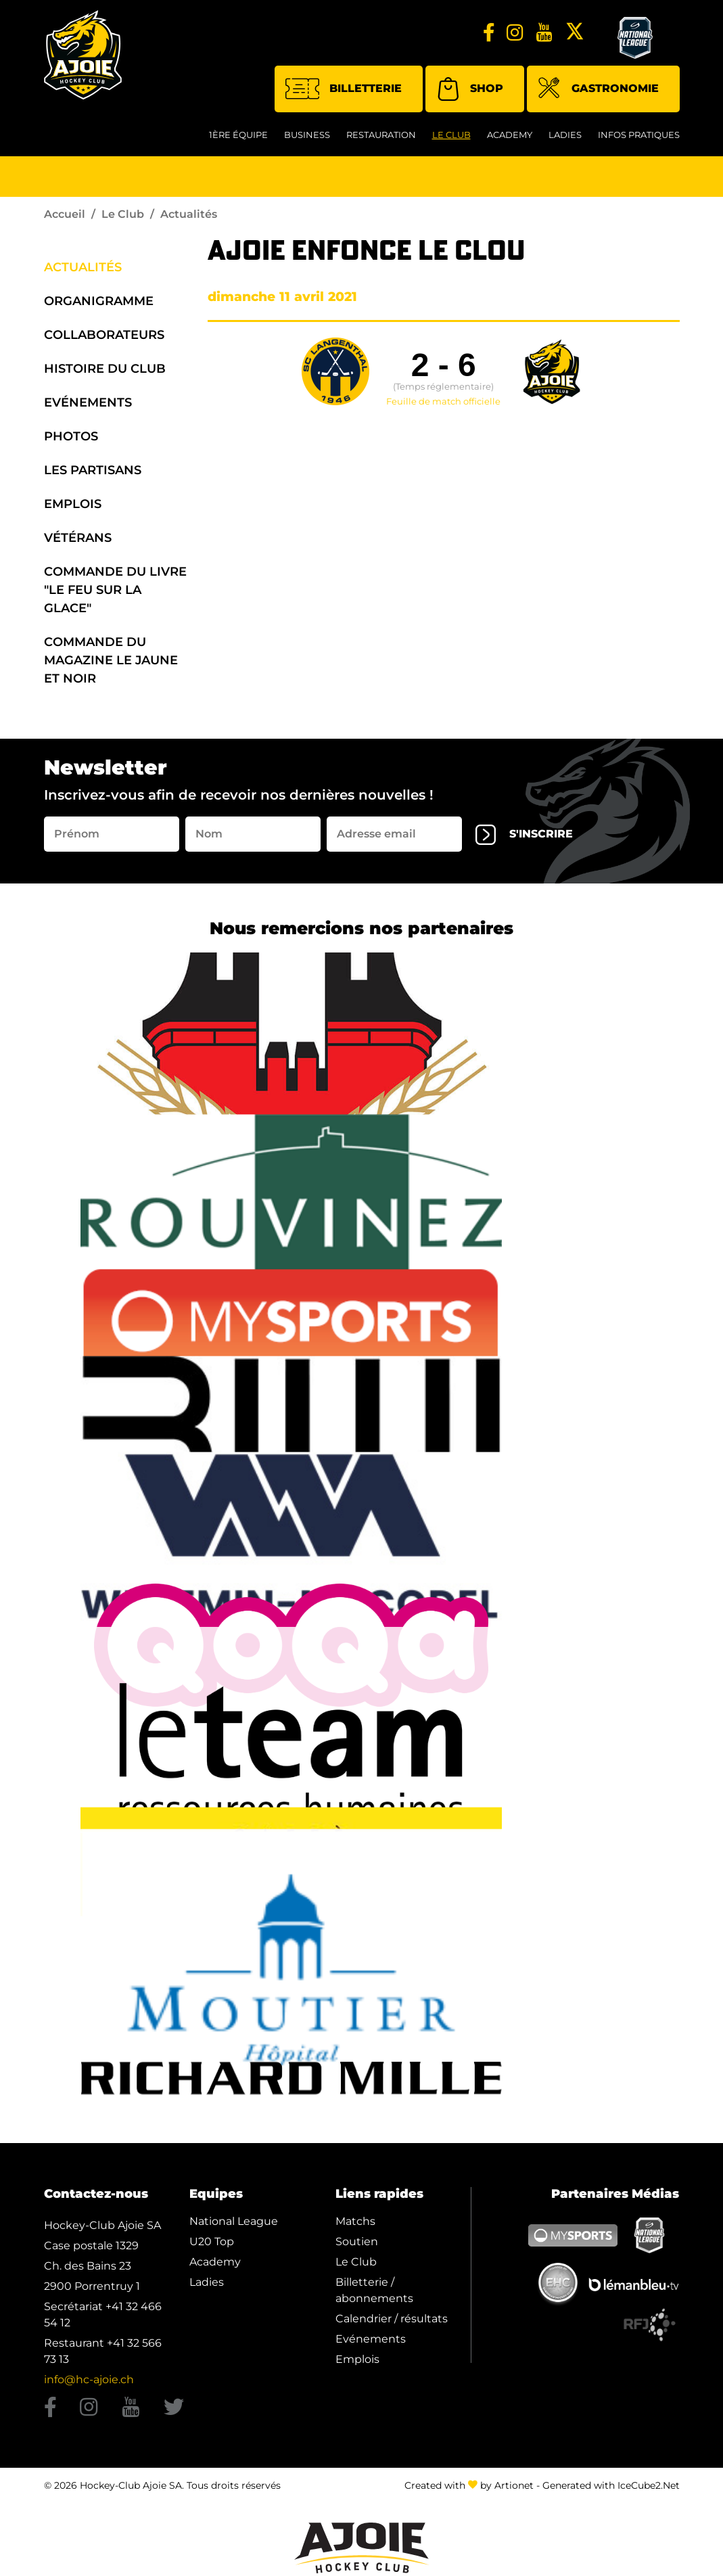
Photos (71, 436)
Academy (509, 134)
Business (307, 134)
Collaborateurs (104, 334)
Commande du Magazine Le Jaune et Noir (111, 660)
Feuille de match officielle (443, 402)
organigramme (99, 301)
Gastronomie (598, 90)
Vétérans (78, 537)
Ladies (565, 134)
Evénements (88, 402)
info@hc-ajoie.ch (89, 2379)
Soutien (356, 2241)
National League (233, 2221)
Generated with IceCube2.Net (611, 2485)
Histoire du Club (105, 368)
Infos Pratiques (639, 134)
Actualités (83, 267)
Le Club (451, 134)
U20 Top (211, 2241)
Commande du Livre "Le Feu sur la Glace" (115, 590)
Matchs (355, 2221)
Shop (469, 89)
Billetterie (343, 89)
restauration (381, 134)
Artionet (514, 2485)
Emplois (72, 504)
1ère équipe (238, 134)
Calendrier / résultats (391, 2318)
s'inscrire (524, 835)
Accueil (64, 214)
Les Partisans (92, 470)
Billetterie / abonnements (374, 2290)
